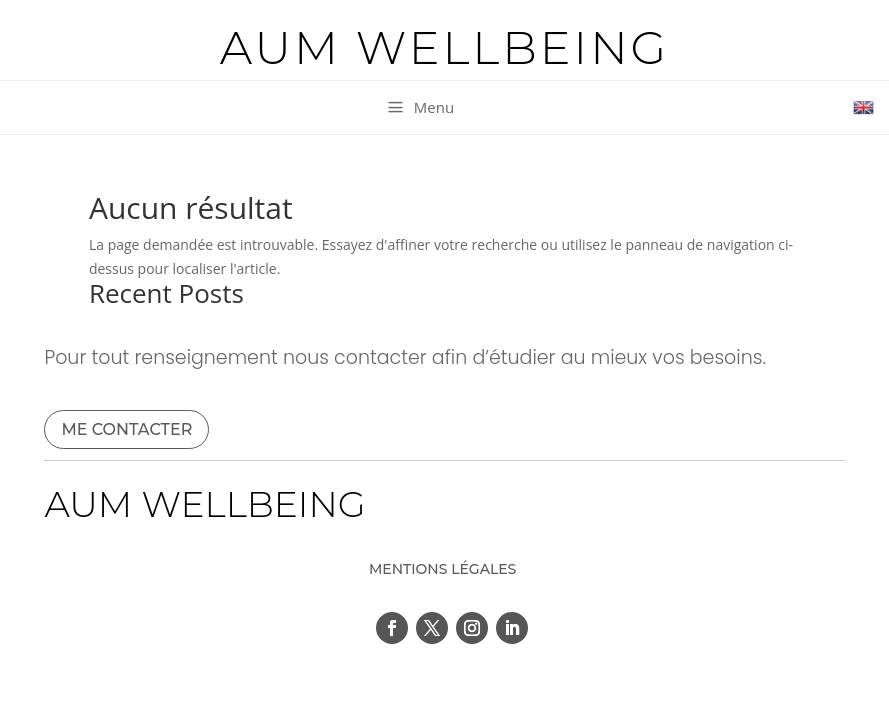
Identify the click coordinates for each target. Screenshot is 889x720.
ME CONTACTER (126, 429)
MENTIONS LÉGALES (442, 569)
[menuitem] (419, 107)
